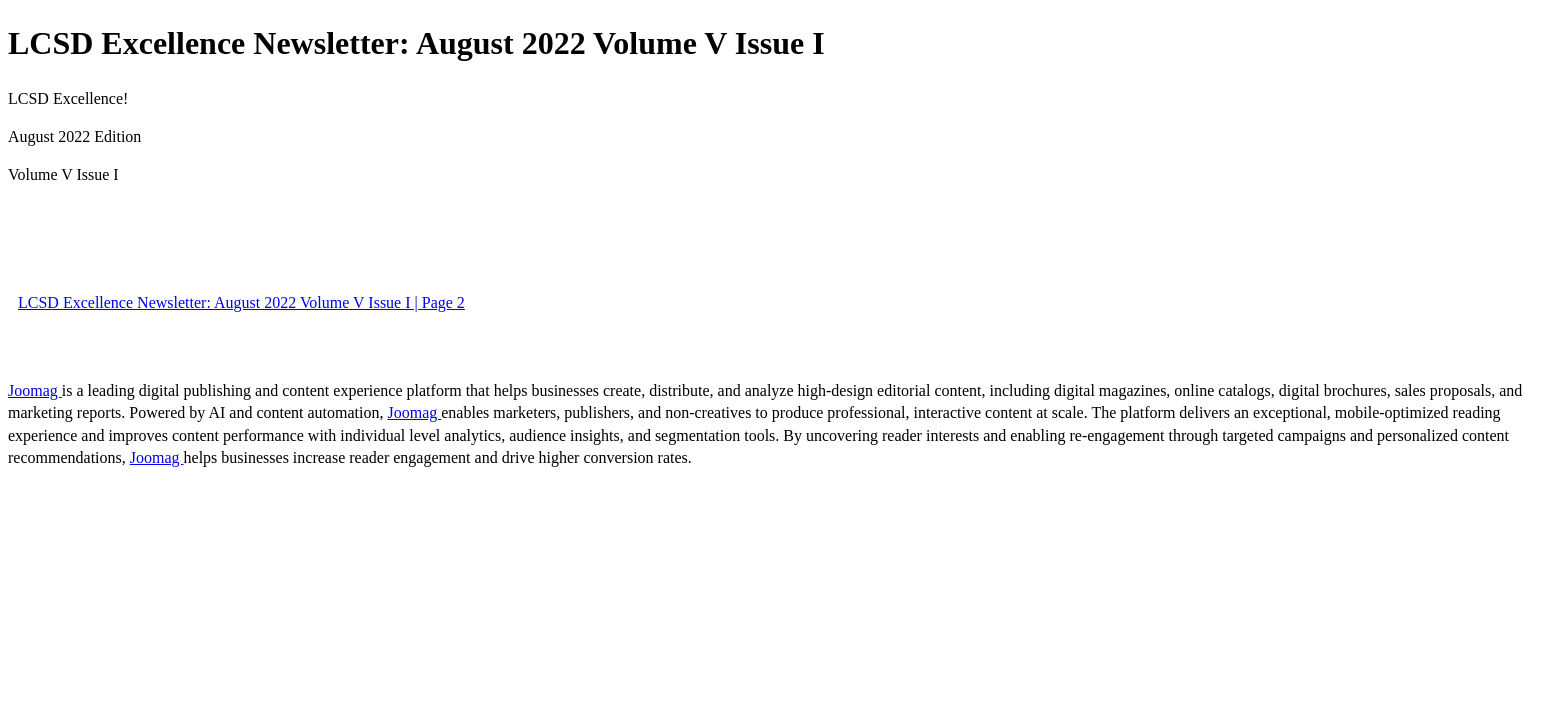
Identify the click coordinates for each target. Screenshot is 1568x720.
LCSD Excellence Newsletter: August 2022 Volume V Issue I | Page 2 (241, 302)
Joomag (35, 390)
